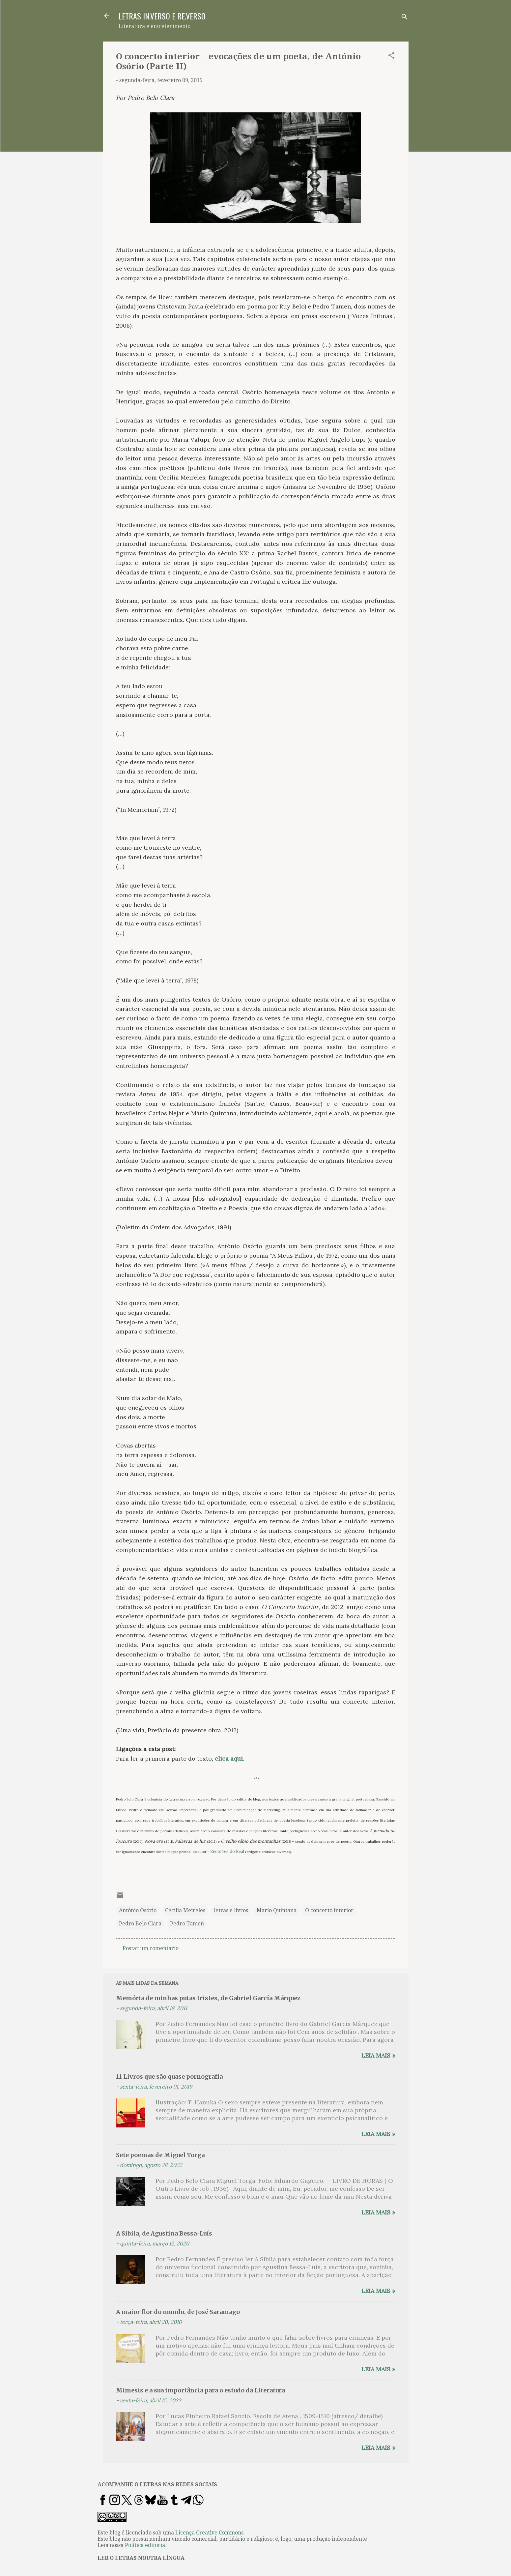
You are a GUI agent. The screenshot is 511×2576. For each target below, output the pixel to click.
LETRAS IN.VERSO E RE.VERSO (162, 16)
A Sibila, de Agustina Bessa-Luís (164, 2233)
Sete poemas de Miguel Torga (160, 2155)
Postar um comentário (151, 1948)
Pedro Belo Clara (140, 1923)
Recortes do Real (227, 1851)
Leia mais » (378, 2055)
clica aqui (229, 1758)
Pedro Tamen (187, 1923)
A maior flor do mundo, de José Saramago (178, 2312)
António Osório (137, 1910)
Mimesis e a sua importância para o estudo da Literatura (200, 2390)
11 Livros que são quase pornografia (169, 2076)
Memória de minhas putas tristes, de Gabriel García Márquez (208, 1998)
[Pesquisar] (405, 18)
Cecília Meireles (185, 1910)
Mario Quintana (277, 1910)
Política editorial (146, 2545)
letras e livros (231, 1910)
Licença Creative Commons (209, 2533)
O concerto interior (329, 1910)
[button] (391, 56)
